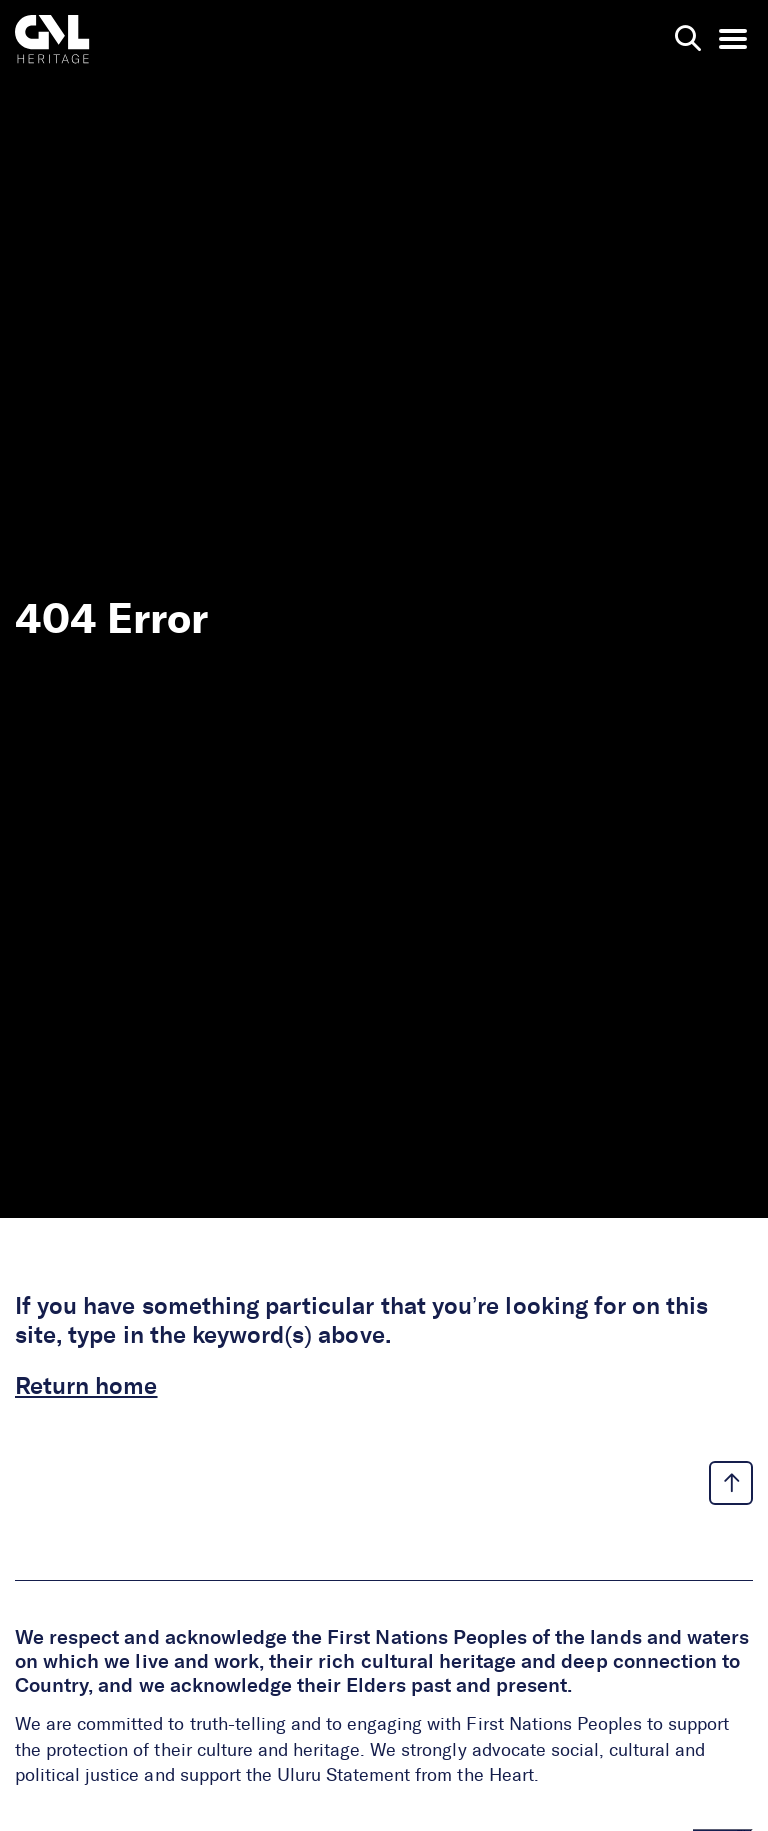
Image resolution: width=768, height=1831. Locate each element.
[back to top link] (731, 1483)
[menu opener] (733, 39)
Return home (86, 1387)
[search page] (688, 39)
